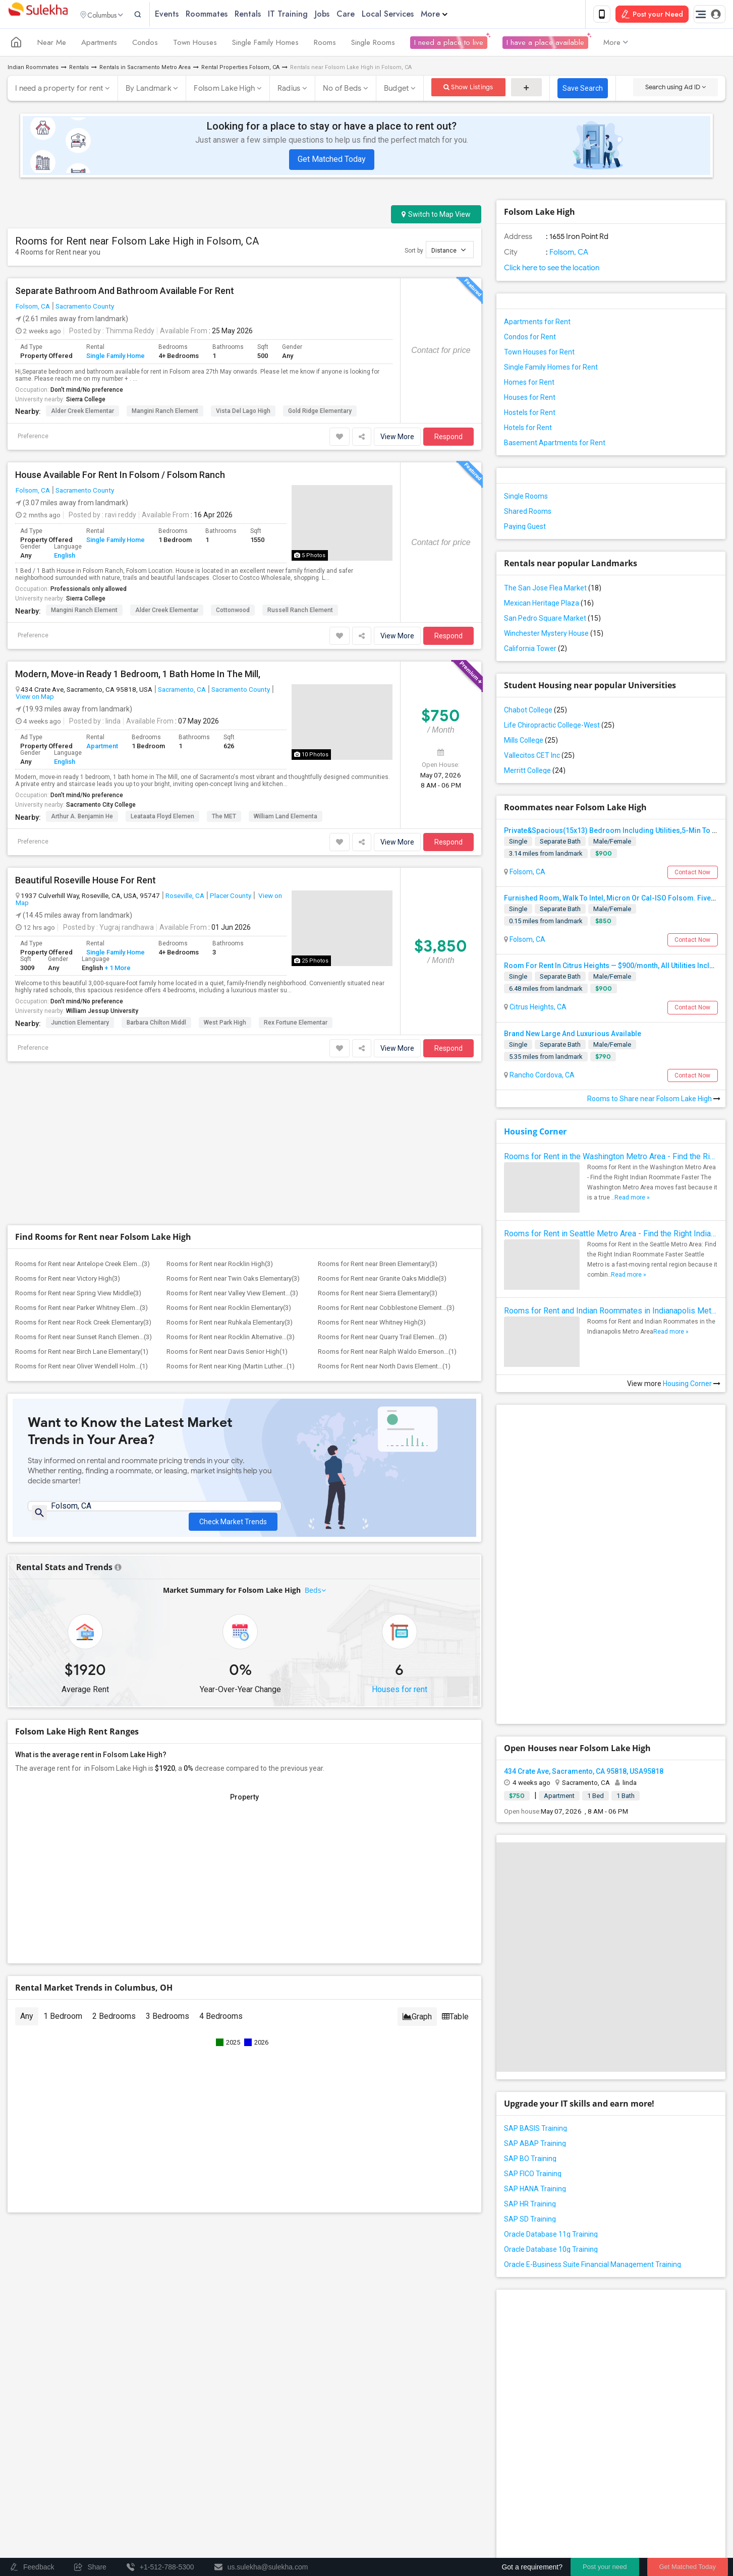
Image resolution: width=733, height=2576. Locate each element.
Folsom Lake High (224, 90)
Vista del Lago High (243, 412)
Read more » (632, 1199)
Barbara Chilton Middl (156, 1024)
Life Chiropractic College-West (559, 727)
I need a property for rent (59, 90)
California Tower (535, 650)
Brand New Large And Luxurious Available (572, 1036)
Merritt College (535, 772)
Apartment (102, 748)
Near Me (51, 44)
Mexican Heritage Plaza (549, 605)
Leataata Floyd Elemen (162, 818)
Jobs (343, 15)
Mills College (531, 742)
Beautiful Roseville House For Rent (85, 882)
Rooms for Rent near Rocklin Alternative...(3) (230, 1339)
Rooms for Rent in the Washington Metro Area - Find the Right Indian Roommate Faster (611, 1158)
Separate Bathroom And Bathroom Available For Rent (124, 293)
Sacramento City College (101, 806)
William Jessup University (102, 1012)
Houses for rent (399, 1696)
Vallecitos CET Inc (539, 757)
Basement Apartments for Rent (554, 444)
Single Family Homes (265, 44)
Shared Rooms (527, 513)
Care (367, 15)
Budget (396, 90)
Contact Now (692, 874)
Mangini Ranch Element (165, 412)
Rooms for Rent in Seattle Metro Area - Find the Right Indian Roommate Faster (611, 1235)
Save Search (582, 90)
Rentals (269, 15)
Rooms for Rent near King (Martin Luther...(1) (230, 1368)
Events (188, 15)
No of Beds (342, 90)
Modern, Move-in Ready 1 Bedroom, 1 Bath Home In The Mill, (137, 676)
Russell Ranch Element (300, 612)
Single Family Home (115, 358)
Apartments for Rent (537, 323)
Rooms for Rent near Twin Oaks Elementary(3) (233, 1280)
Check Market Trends (233, 1516)
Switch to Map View (436, 216)
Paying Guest (525, 528)
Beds (313, 1596)
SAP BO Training (530, 2160)
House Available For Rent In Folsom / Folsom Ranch (120, 477)
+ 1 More (117, 970)
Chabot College (535, 711)
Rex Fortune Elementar (295, 1024)
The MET (224, 818)
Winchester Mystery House (553, 635)
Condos (145, 44)
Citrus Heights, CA (537, 1009)
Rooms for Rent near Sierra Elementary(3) (377, 1295)
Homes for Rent (529, 384)
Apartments (99, 44)
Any (26, 2022)
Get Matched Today (332, 161)
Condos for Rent (530, 338)
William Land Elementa (285, 818)
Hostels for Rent (529, 414)
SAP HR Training (530, 2205)
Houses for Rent (529, 399)
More (455, 15)
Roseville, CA (184, 897)
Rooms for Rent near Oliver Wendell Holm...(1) (81, 1368)
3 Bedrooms (167, 2022)
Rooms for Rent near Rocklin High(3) (219, 1266)
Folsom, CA (33, 308)
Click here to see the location (551, 269)
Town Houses (195, 44)
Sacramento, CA (182, 691)
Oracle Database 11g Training (551, 2236)
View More (397, 439)
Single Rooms (373, 44)
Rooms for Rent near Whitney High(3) (372, 1324)
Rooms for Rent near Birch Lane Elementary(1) (81, 1353)
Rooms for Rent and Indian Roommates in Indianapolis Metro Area (611, 1312)
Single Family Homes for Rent (551, 369)
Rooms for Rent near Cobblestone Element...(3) (386, 1309)
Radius (289, 90)
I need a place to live (448, 44)
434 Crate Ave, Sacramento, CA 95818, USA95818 (583, 1773)
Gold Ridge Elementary (320, 412)
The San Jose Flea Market (552, 589)
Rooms (325, 44)
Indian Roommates (33, 69)
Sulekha (38, 15)
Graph (417, 2023)
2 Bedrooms (114, 2022)
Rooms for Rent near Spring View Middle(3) (78, 1295)
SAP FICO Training (532, 2175)
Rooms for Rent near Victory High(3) (67, 1280)
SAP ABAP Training (535, 2145)
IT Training (309, 15)
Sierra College (85, 401)
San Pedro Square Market (552, 620)
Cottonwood (233, 612)
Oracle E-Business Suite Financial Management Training (592, 2266)
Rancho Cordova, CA (541, 1077)
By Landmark (149, 90)
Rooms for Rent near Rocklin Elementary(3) (228, 1309)
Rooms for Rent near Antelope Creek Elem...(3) (82, 1266)
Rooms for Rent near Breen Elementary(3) (377, 1266)
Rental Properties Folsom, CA (240, 69)
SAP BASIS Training (535, 2130)
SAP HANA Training (535, 2190)
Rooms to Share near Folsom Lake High (653, 1101)
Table (455, 2023)
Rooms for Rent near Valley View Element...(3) (232, 1295)
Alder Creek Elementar (82, 412)
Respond (448, 439)
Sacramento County (84, 308)
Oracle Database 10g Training (551, 2251)
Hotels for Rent (528, 429)
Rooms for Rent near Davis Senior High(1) (227, 1353)
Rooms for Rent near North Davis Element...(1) (384, 1368)
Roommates (228, 15)
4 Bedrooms (221, 2022)
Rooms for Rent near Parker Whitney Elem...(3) (81, 1309)
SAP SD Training (530, 2221)
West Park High (225, 1024)
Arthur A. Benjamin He (82, 818)
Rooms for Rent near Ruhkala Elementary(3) (229, 1324)
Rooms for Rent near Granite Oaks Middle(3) (382, 1280)
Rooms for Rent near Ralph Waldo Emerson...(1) (387, 1353)
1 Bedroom (62, 2022)
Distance (448, 252)
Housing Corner (535, 1133)
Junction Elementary (80, 1024)
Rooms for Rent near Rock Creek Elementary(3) (83, 1324)
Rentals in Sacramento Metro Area (145, 69)
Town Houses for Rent (539, 353)
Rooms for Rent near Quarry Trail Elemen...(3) (382, 1339)
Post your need (605, 2566)
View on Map (35, 698)
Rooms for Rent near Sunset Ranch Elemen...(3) (83, 1339)
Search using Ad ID (675, 89)
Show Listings (468, 89)
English (64, 557)
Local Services (409, 15)
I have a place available (545, 44)
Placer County (230, 897)
